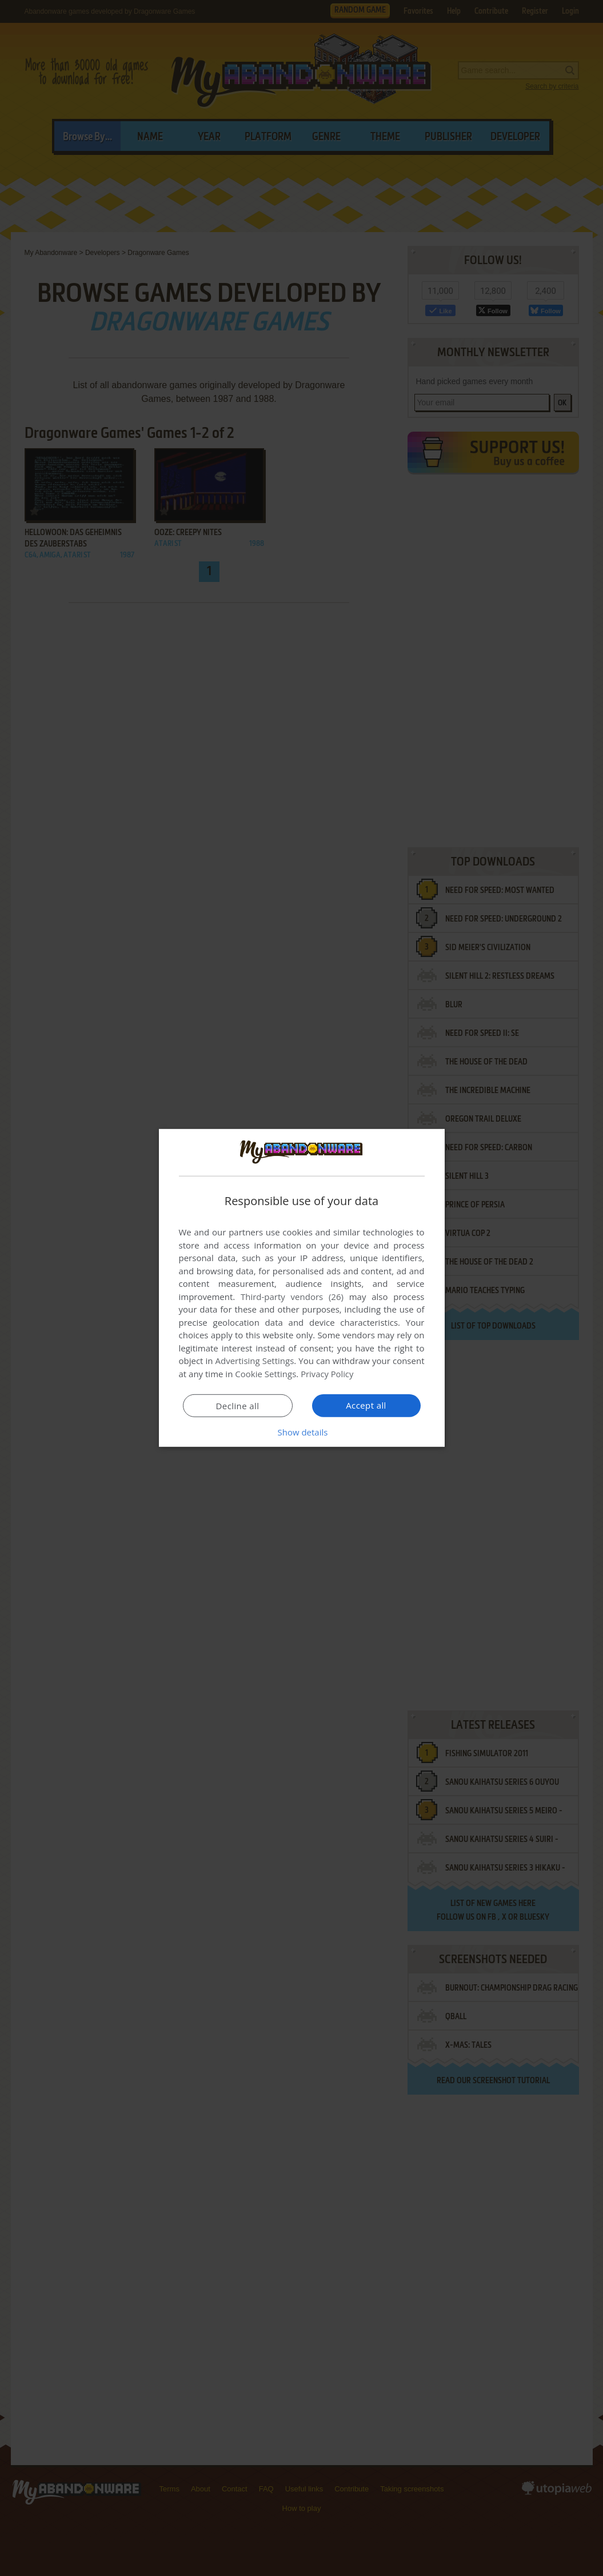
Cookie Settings (265, 1373)
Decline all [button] (237, 1405)
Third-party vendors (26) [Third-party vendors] (292, 1296)
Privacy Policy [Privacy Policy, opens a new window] (327, 1373)
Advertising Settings (254, 1360)
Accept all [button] (366, 1405)
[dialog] (302, 1288)
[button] (301, 1432)
